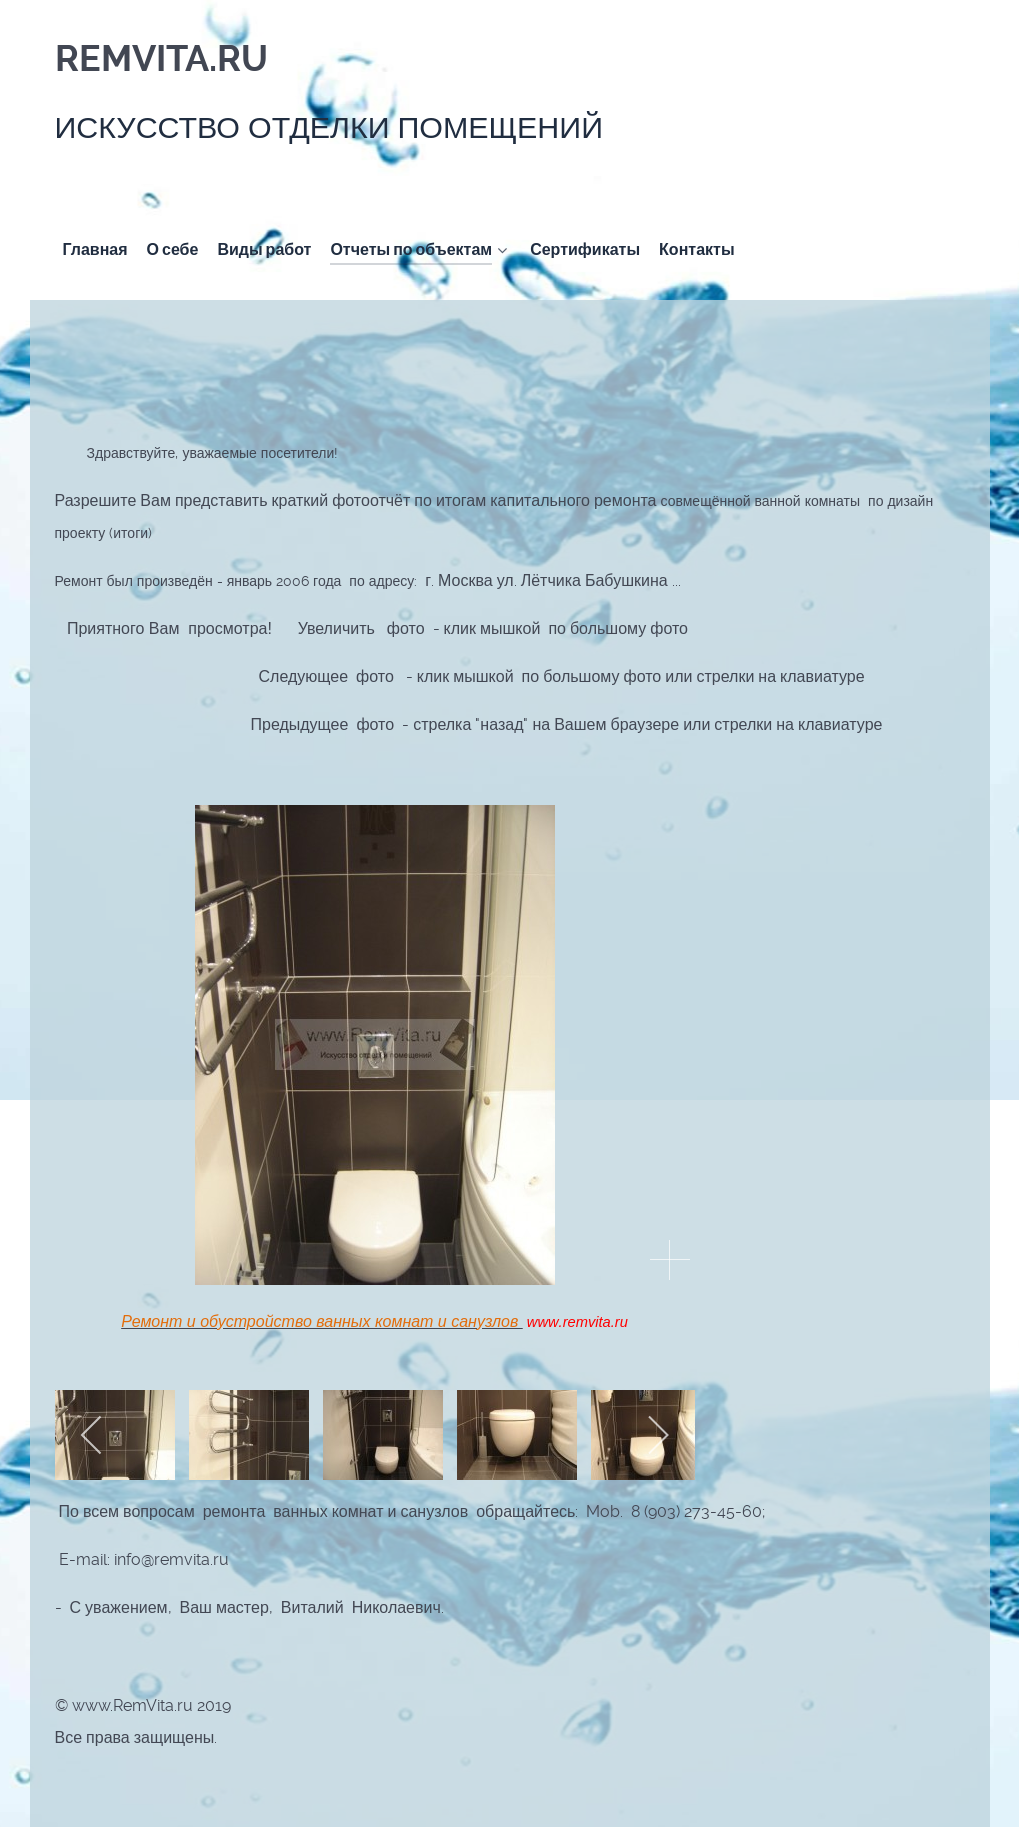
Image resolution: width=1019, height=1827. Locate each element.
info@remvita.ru (171, 1559)
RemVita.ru (161, 59)
